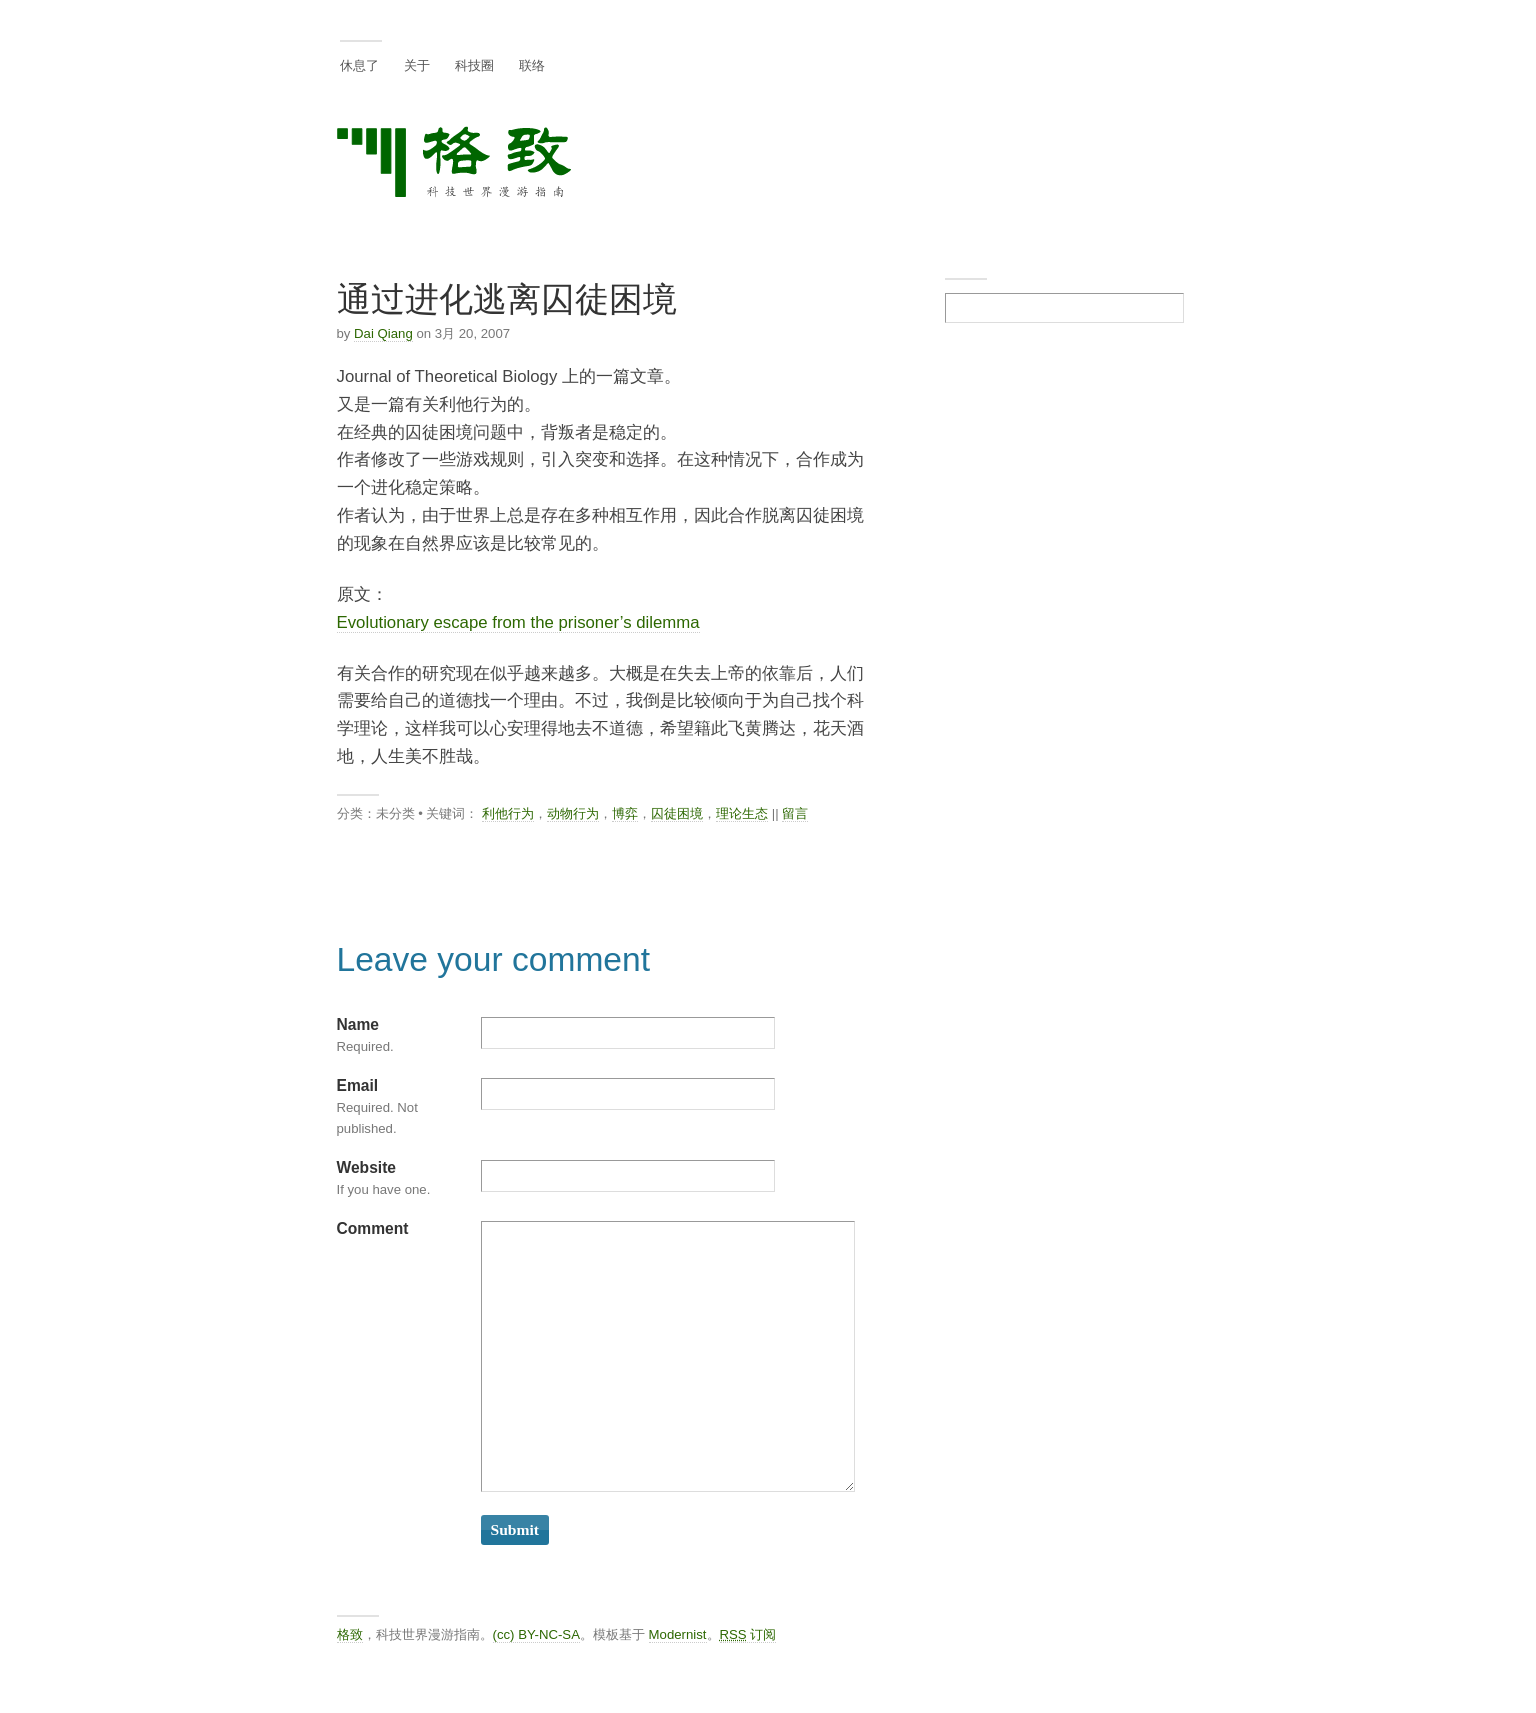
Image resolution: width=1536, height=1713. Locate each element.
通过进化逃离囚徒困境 (507, 299)
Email (358, 1085)
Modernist (678, 1634)
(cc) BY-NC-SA (536, 1634)
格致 (350, 1634)
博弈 (625, 813)
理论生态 (742, 813)
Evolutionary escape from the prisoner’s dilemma (518, 622)
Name (358, 1024)
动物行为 (573, 813)
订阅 (748, 1634)
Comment (373, 1228)
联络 (532, 65)
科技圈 (474, 65)
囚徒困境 (677, 813)
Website (367, 1167)
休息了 (359, 65)
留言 (795, 813)
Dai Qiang (383, 333)
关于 (417, 65)
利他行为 (508, 813)
